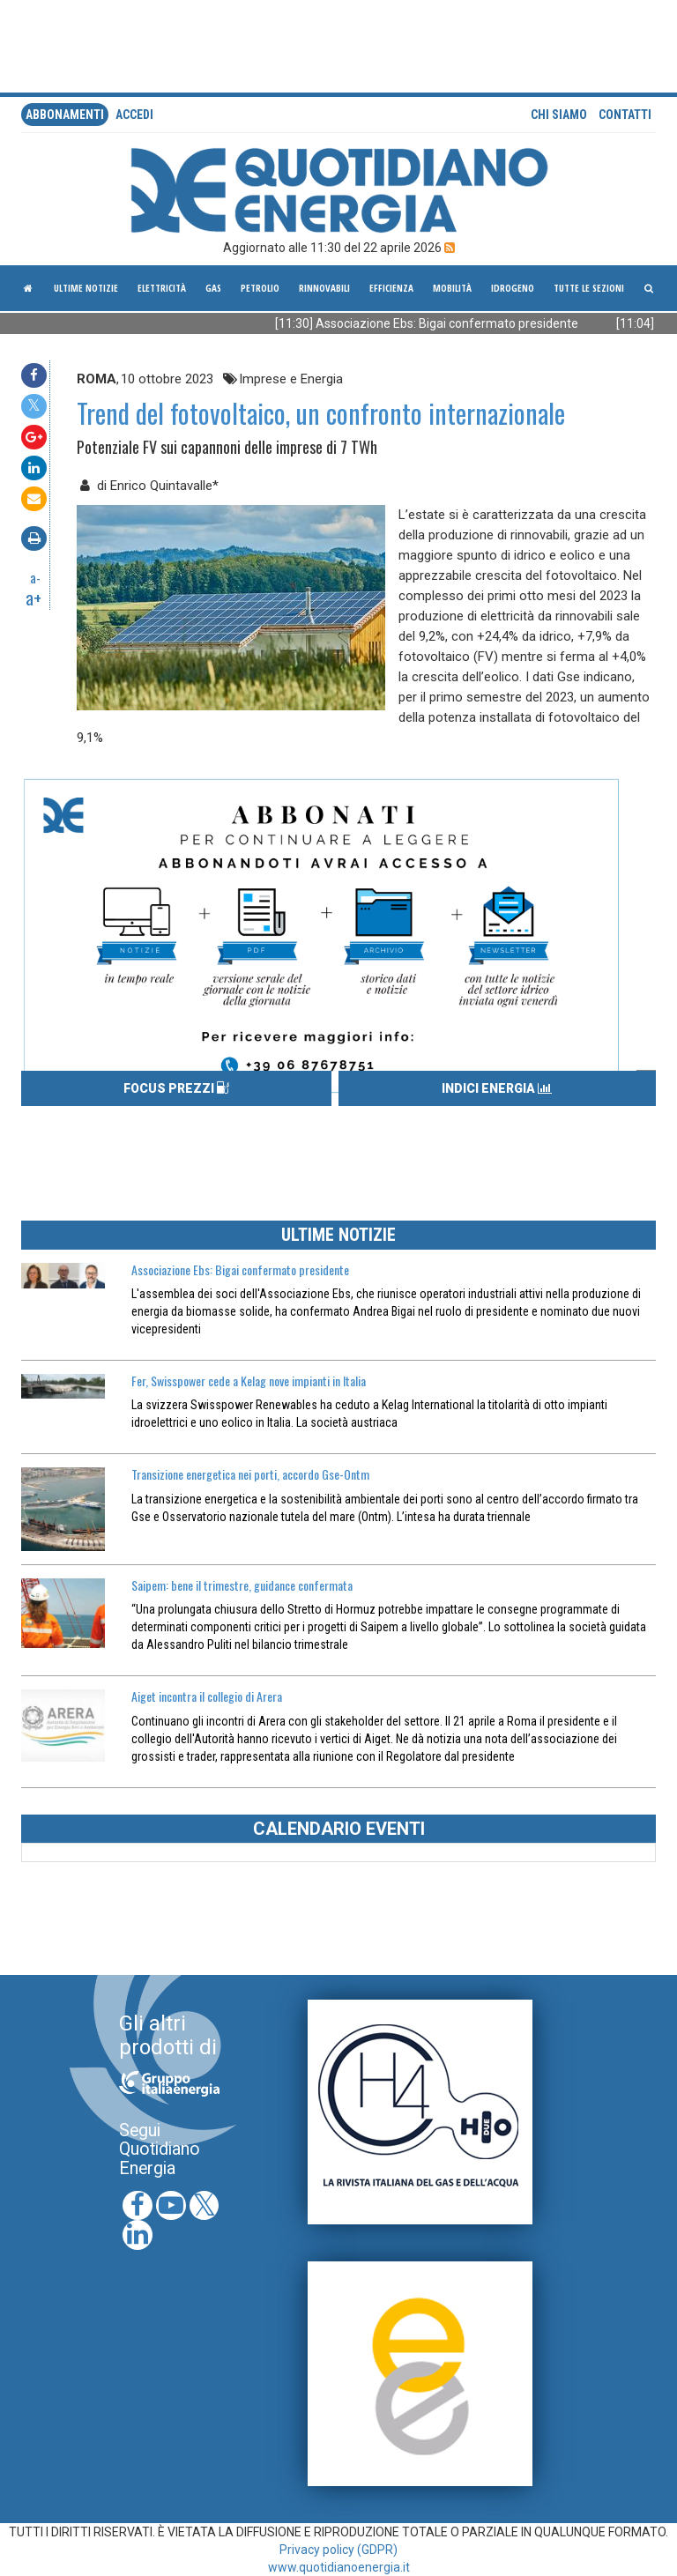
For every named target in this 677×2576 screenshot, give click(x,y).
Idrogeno (512, 287)
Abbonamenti (65, 115)
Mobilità (452, 287)
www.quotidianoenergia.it (339, 2567)
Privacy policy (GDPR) (338, 2550)
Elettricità (162, 287)
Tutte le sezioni (589, 287)
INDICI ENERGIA (497, 1088)
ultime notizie (86, 287)
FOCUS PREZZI (176, 1088)
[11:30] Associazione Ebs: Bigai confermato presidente (441, 323)
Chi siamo (559, 115)
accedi (134, 115)
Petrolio (260, 287)
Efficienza (391, 287)
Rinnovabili (324, 287)
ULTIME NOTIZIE (338, 1234)
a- (35, 577)
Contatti (625, 115)
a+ (33, 597)
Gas (213, 287)
